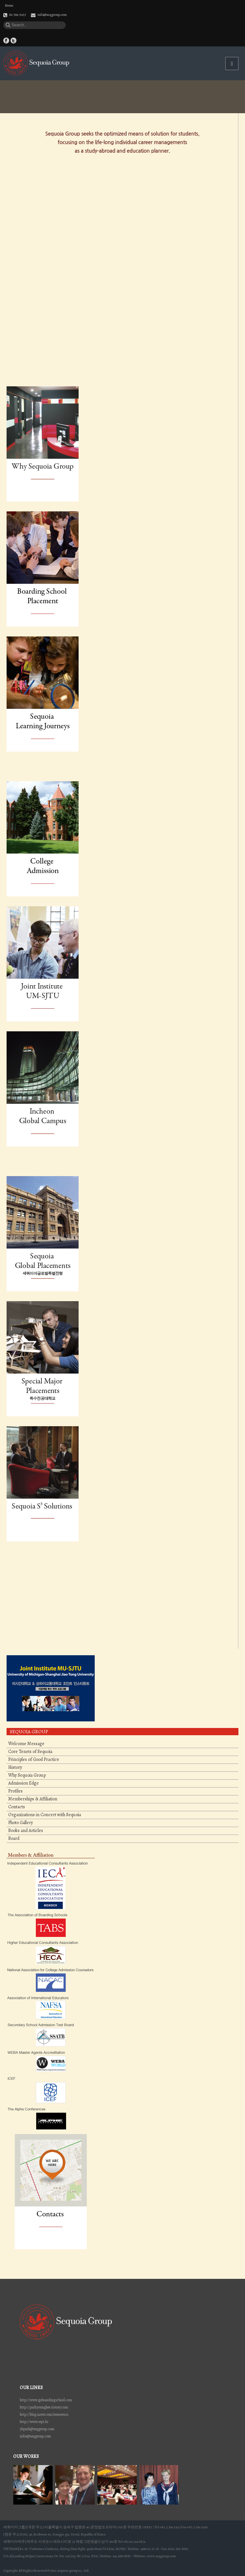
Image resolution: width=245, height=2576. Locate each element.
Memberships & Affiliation (32, 1799)
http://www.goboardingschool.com (46, 2400)
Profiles (15, 1791)
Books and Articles (25, 1831)
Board (13, 1839)
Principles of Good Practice (33, 1760)
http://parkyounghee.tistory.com (44, 2407)
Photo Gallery (20, 1823)
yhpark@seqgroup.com (37, 2429)
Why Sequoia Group (27, 1775)
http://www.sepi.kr (34, 2421)
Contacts (16, 1807)
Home (9, 5)
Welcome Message (26, 1744)
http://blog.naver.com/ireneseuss (44, 2414)
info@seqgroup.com (52, 14)
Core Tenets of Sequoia (30, 1752)
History (15, 1767)
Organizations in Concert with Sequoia (44, 1815)
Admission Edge (23, 1783)
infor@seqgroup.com (35, 2436)
